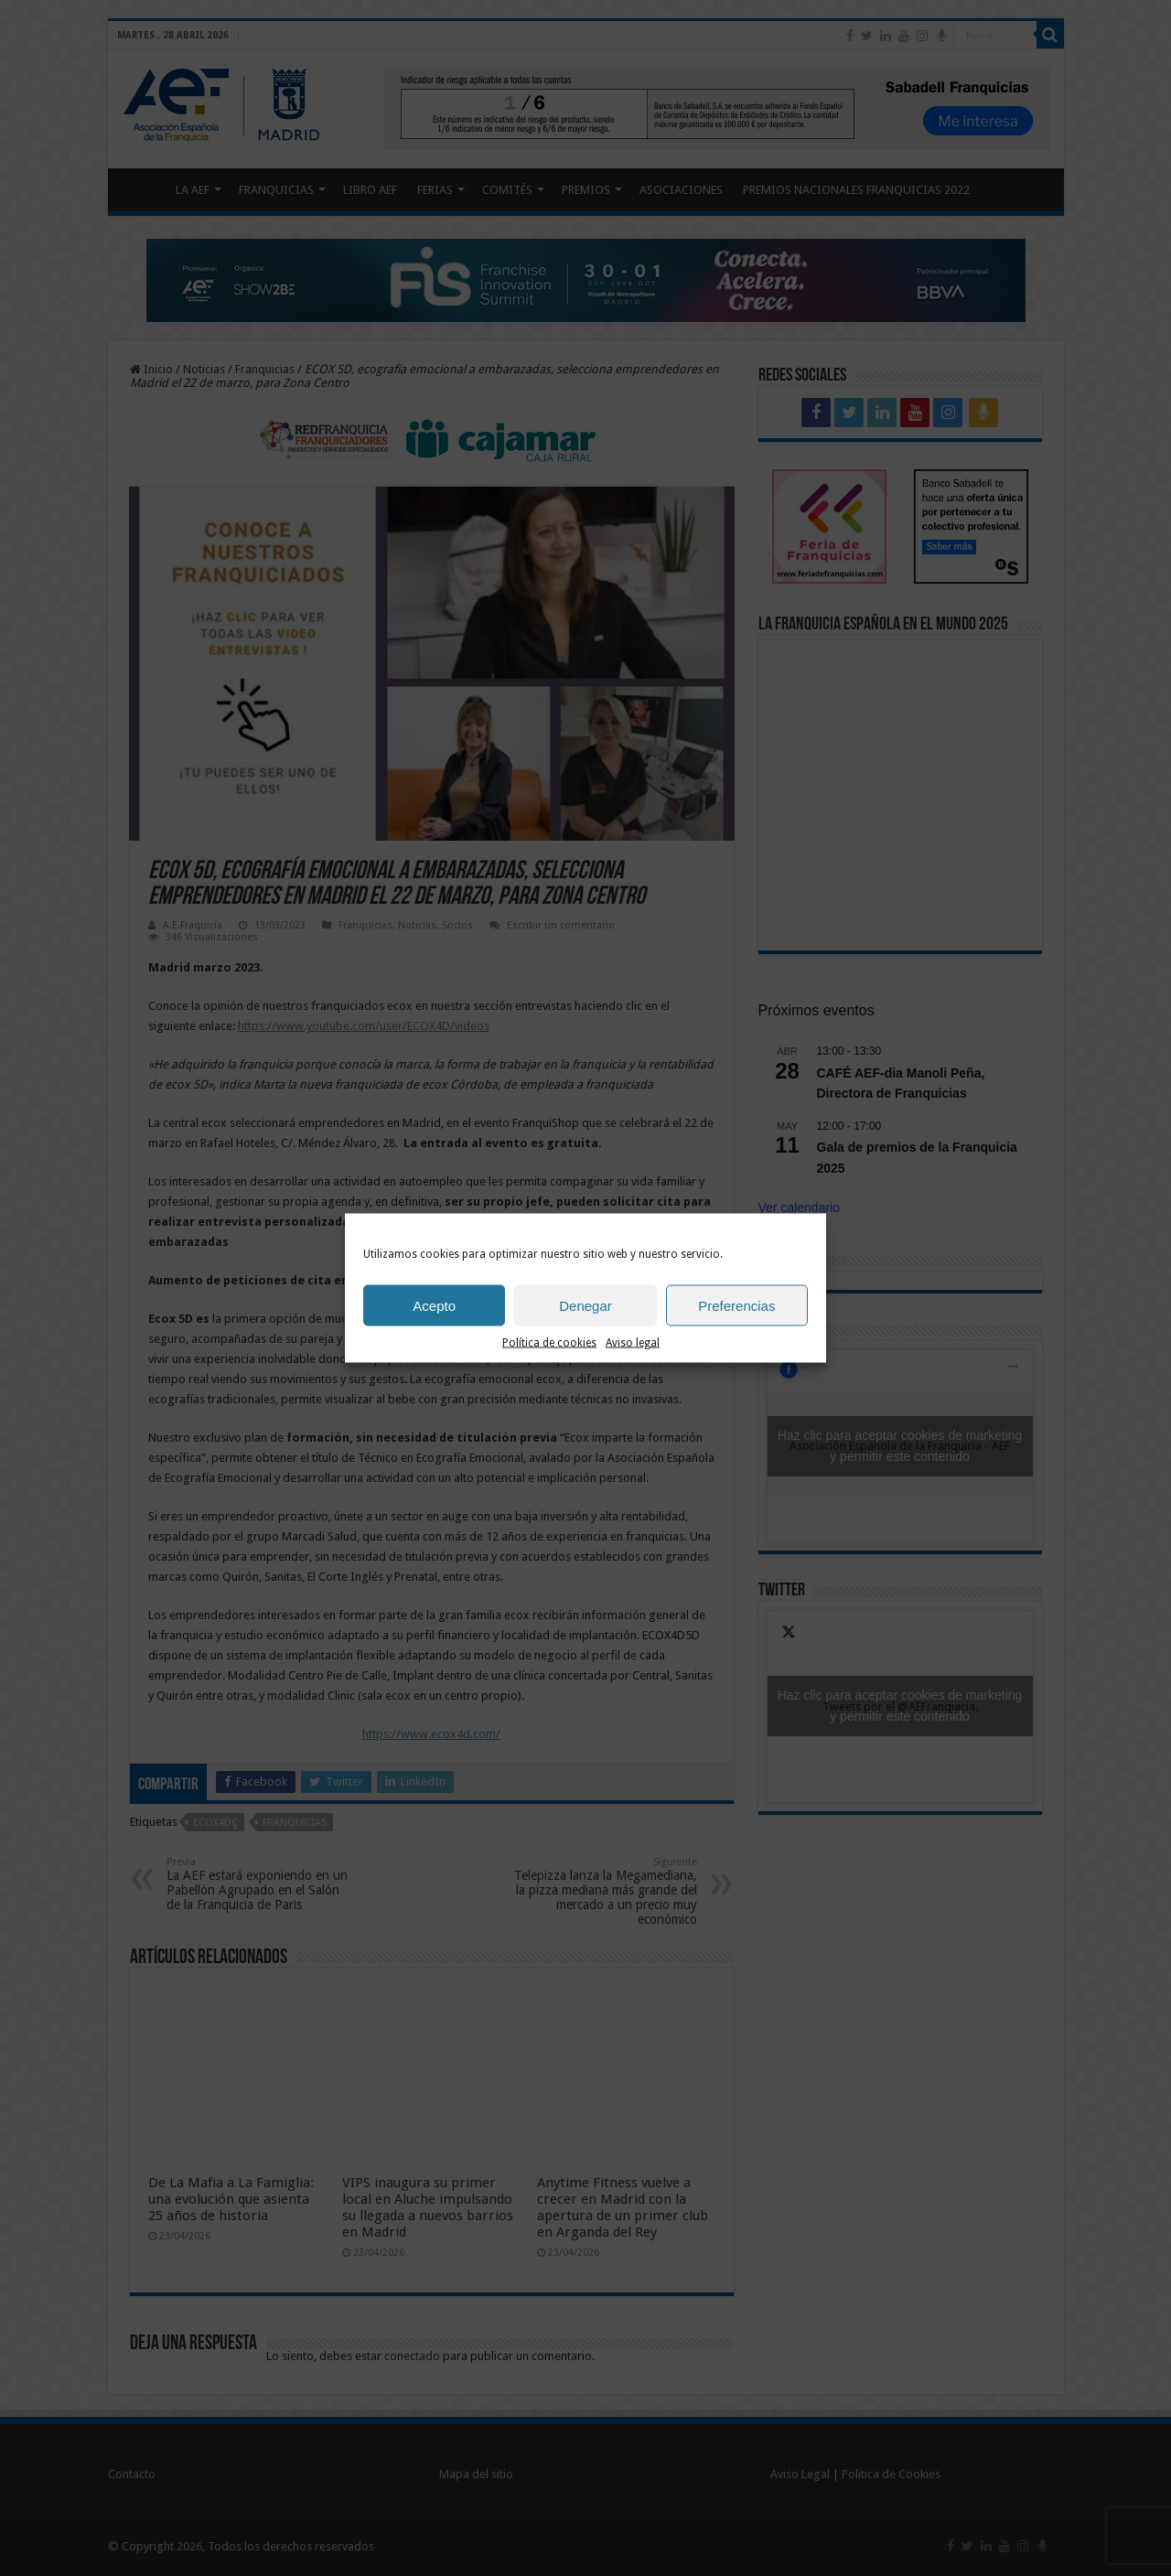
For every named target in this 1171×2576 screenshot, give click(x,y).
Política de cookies (549, 1342)
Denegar (585, 1305)
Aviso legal (633, 1342)
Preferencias (736, 1305)
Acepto (434, 1305)
